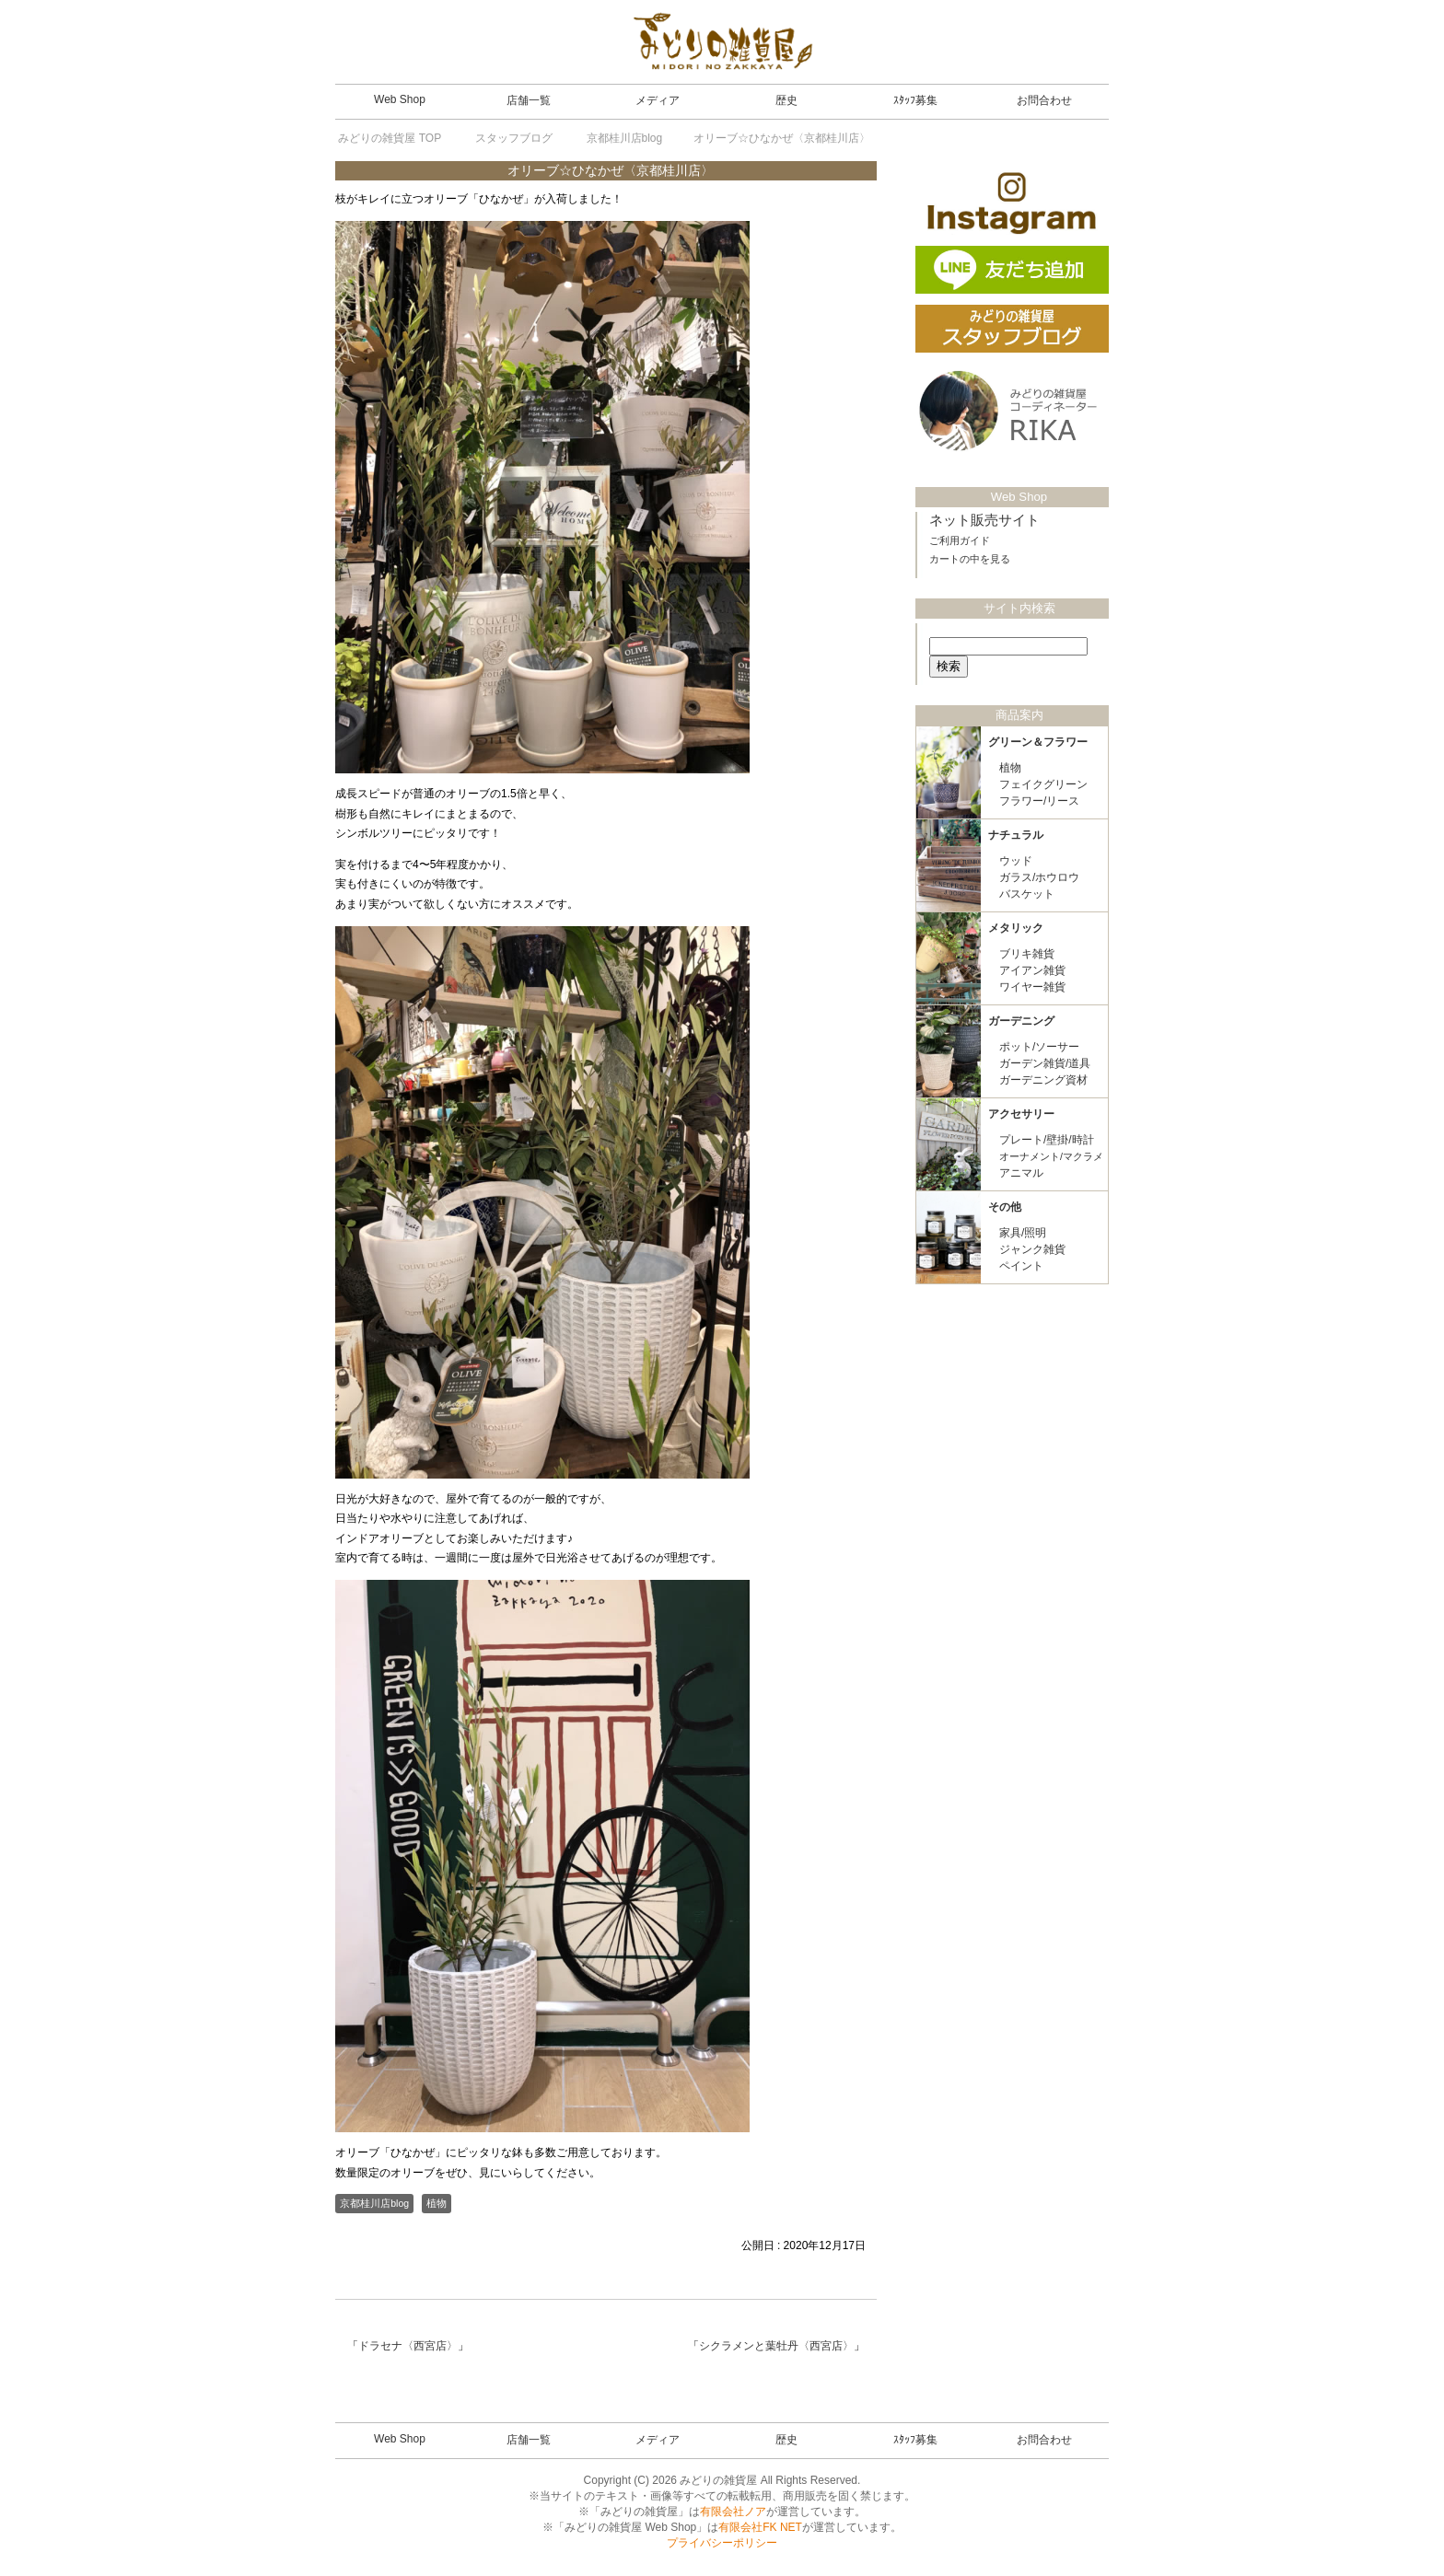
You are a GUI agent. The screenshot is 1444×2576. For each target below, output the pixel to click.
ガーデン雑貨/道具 (1044, 1063)
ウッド (1015, 860)
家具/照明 (1022, 1232)
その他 (1004, 1207)
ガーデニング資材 (1043, 1079)
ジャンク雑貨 (1032, 1249)
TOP (389, 138)
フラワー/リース (1039, 801)
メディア (657, 100)
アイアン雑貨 (1032, 970)
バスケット (1026, 894)
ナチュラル (1015, 835)
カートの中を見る (969, 558)
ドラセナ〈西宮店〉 (408, 2345)
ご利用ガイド (959, 540)
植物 (436, 2203)
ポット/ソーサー (1039, 1046)
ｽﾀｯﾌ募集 (915, 100)
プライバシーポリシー (722, 2542)
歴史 (786, 100)
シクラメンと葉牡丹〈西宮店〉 (776, 2345)
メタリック (1015, 928)
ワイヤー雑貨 (1032, 987)
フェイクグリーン (1043, 784)
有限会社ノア (733, 2511)
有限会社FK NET (760, 2527)
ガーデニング (1021, 1021)
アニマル (1021, 1172)
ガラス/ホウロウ (1039, 877)
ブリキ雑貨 (1026, 953)
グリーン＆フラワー (1038, 742)
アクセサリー (1021, 1114)
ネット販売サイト (984, 520)
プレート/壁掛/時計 (1046, 1139)
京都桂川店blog (374, 2203)
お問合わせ (1044, 100)
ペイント (1021, 1265)
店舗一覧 (529, 100)
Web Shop (399, 99)
